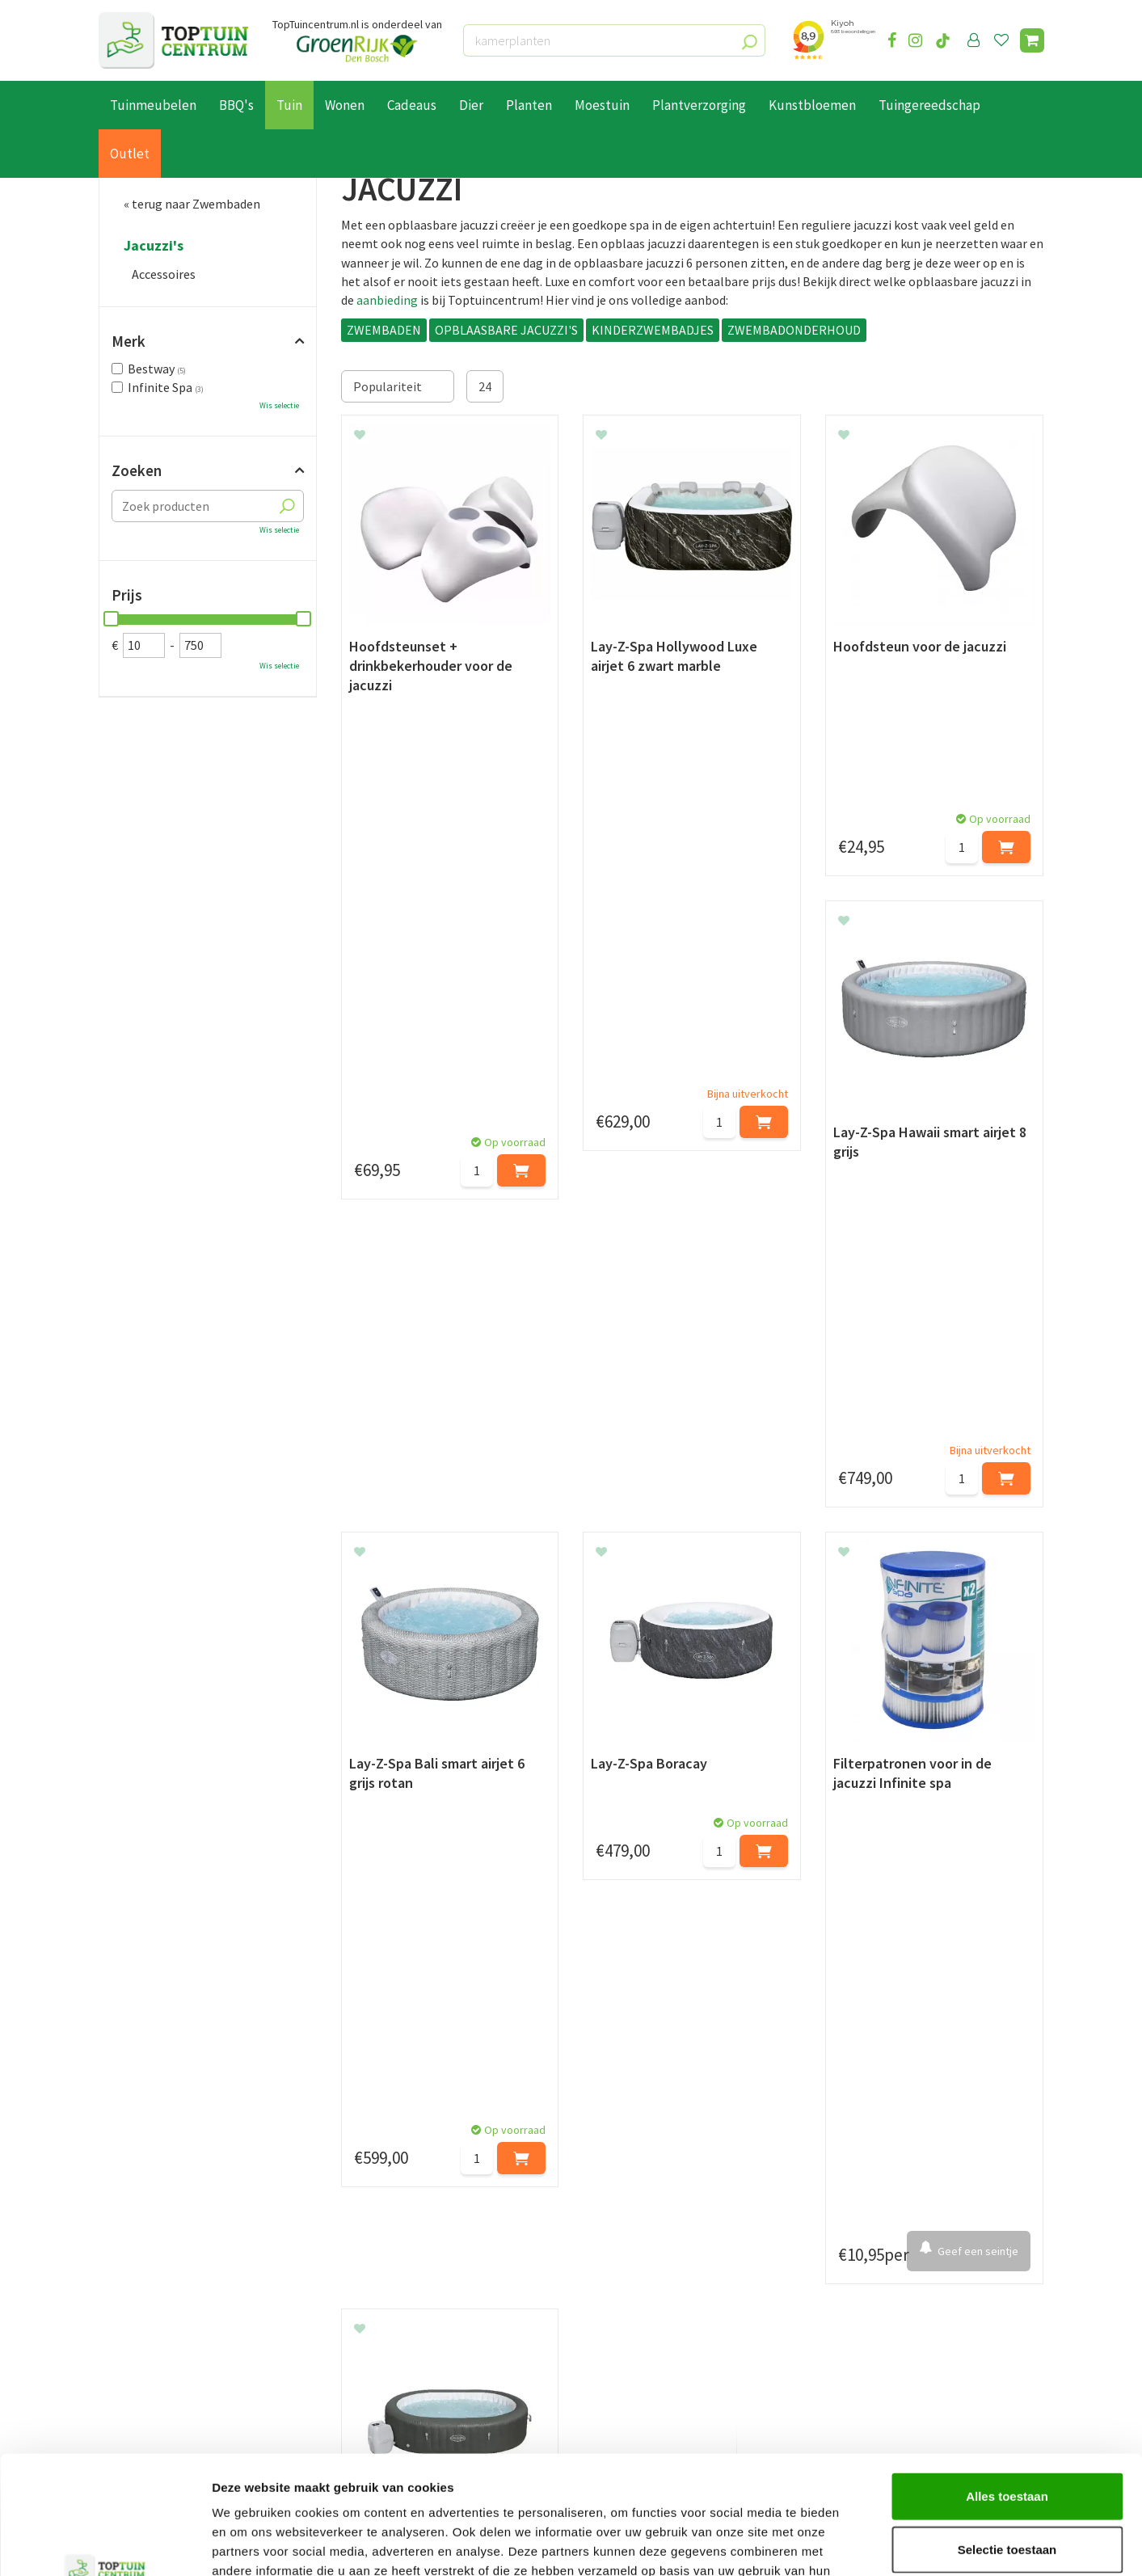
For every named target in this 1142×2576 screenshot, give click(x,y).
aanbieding (387, 300)
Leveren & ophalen (150, 2325)
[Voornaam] (323, 2202)
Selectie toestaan (1007, 2438)
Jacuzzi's (153, 246)
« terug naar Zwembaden (192, 204)
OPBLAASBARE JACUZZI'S (506, 330)
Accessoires (164, 274)
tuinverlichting (714, 2020)
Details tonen (873, 2544)
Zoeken (137, 470)
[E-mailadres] (693, 2202)
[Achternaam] (490, 2202)
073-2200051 (881, 2305)
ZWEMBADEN (384, 330)
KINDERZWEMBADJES (653, 330)
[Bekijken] (1032, 40)
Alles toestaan (1007, 2385)
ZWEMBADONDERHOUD (794, 330)
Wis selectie (279, 405)
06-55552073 (881, 2329)
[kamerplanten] (614, 40)
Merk (128, 341)
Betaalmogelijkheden (159, 2306)
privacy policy (654, 2162)
